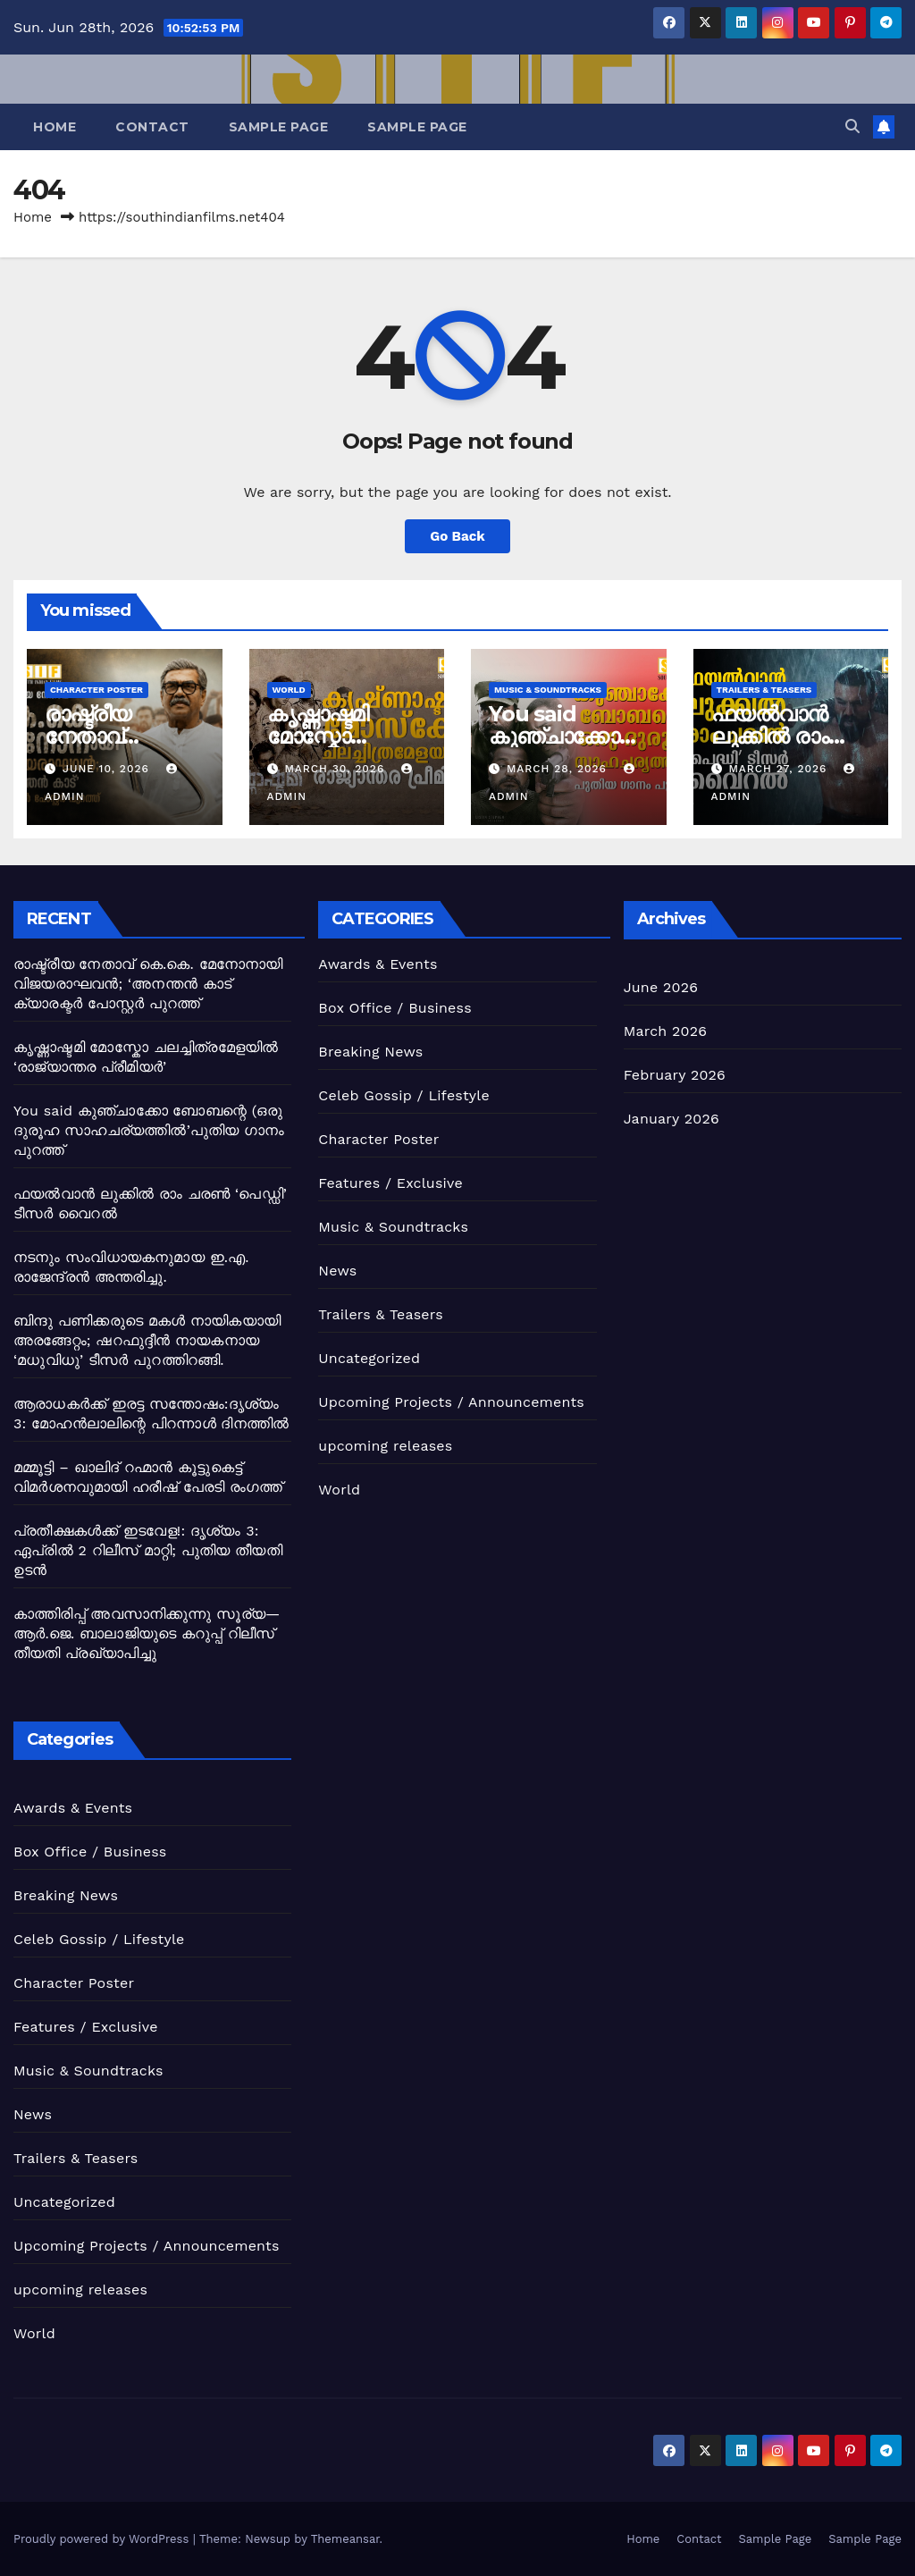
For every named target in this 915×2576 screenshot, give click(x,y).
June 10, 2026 (108, 768)
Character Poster (96, 690)
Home (54, 127)
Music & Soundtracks (547, 690)
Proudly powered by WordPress (103, 2539)
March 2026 (666, 1031)
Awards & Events (377, 963)
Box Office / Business (394, 1007)
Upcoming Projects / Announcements (451, 1401)
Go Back (457, 536)
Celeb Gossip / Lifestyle (404, 1095)
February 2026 (675, 1074)
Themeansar (345, 2539)
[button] (852, 126)
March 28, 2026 (559, 768)
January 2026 (671, 1118)
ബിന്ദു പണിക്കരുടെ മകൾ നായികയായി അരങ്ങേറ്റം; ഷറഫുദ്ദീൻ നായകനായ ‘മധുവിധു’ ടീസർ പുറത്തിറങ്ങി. (147, 1340)
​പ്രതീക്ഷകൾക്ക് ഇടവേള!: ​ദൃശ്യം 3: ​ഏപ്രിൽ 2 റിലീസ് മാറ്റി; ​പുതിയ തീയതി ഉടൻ (147, 1550)
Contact (152, 127)
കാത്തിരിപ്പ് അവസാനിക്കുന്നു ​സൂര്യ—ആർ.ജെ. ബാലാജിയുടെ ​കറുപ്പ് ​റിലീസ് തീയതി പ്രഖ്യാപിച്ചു (146, 1633)
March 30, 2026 (336, 768)
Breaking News (370, 1051)
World (289, 690)
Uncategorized (369, 1358)
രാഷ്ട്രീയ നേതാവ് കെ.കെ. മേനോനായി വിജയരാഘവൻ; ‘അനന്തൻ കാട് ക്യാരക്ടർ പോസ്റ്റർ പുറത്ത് (147, 983)
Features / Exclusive (390, 1182)
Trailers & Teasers (764, 690)
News (337, 1270)
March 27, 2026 (779, 768)
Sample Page (279, 127)
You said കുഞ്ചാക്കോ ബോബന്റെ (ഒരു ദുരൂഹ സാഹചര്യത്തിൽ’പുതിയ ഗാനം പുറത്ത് (149, 1130)
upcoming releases (385, 1445)
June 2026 (661, 987)
